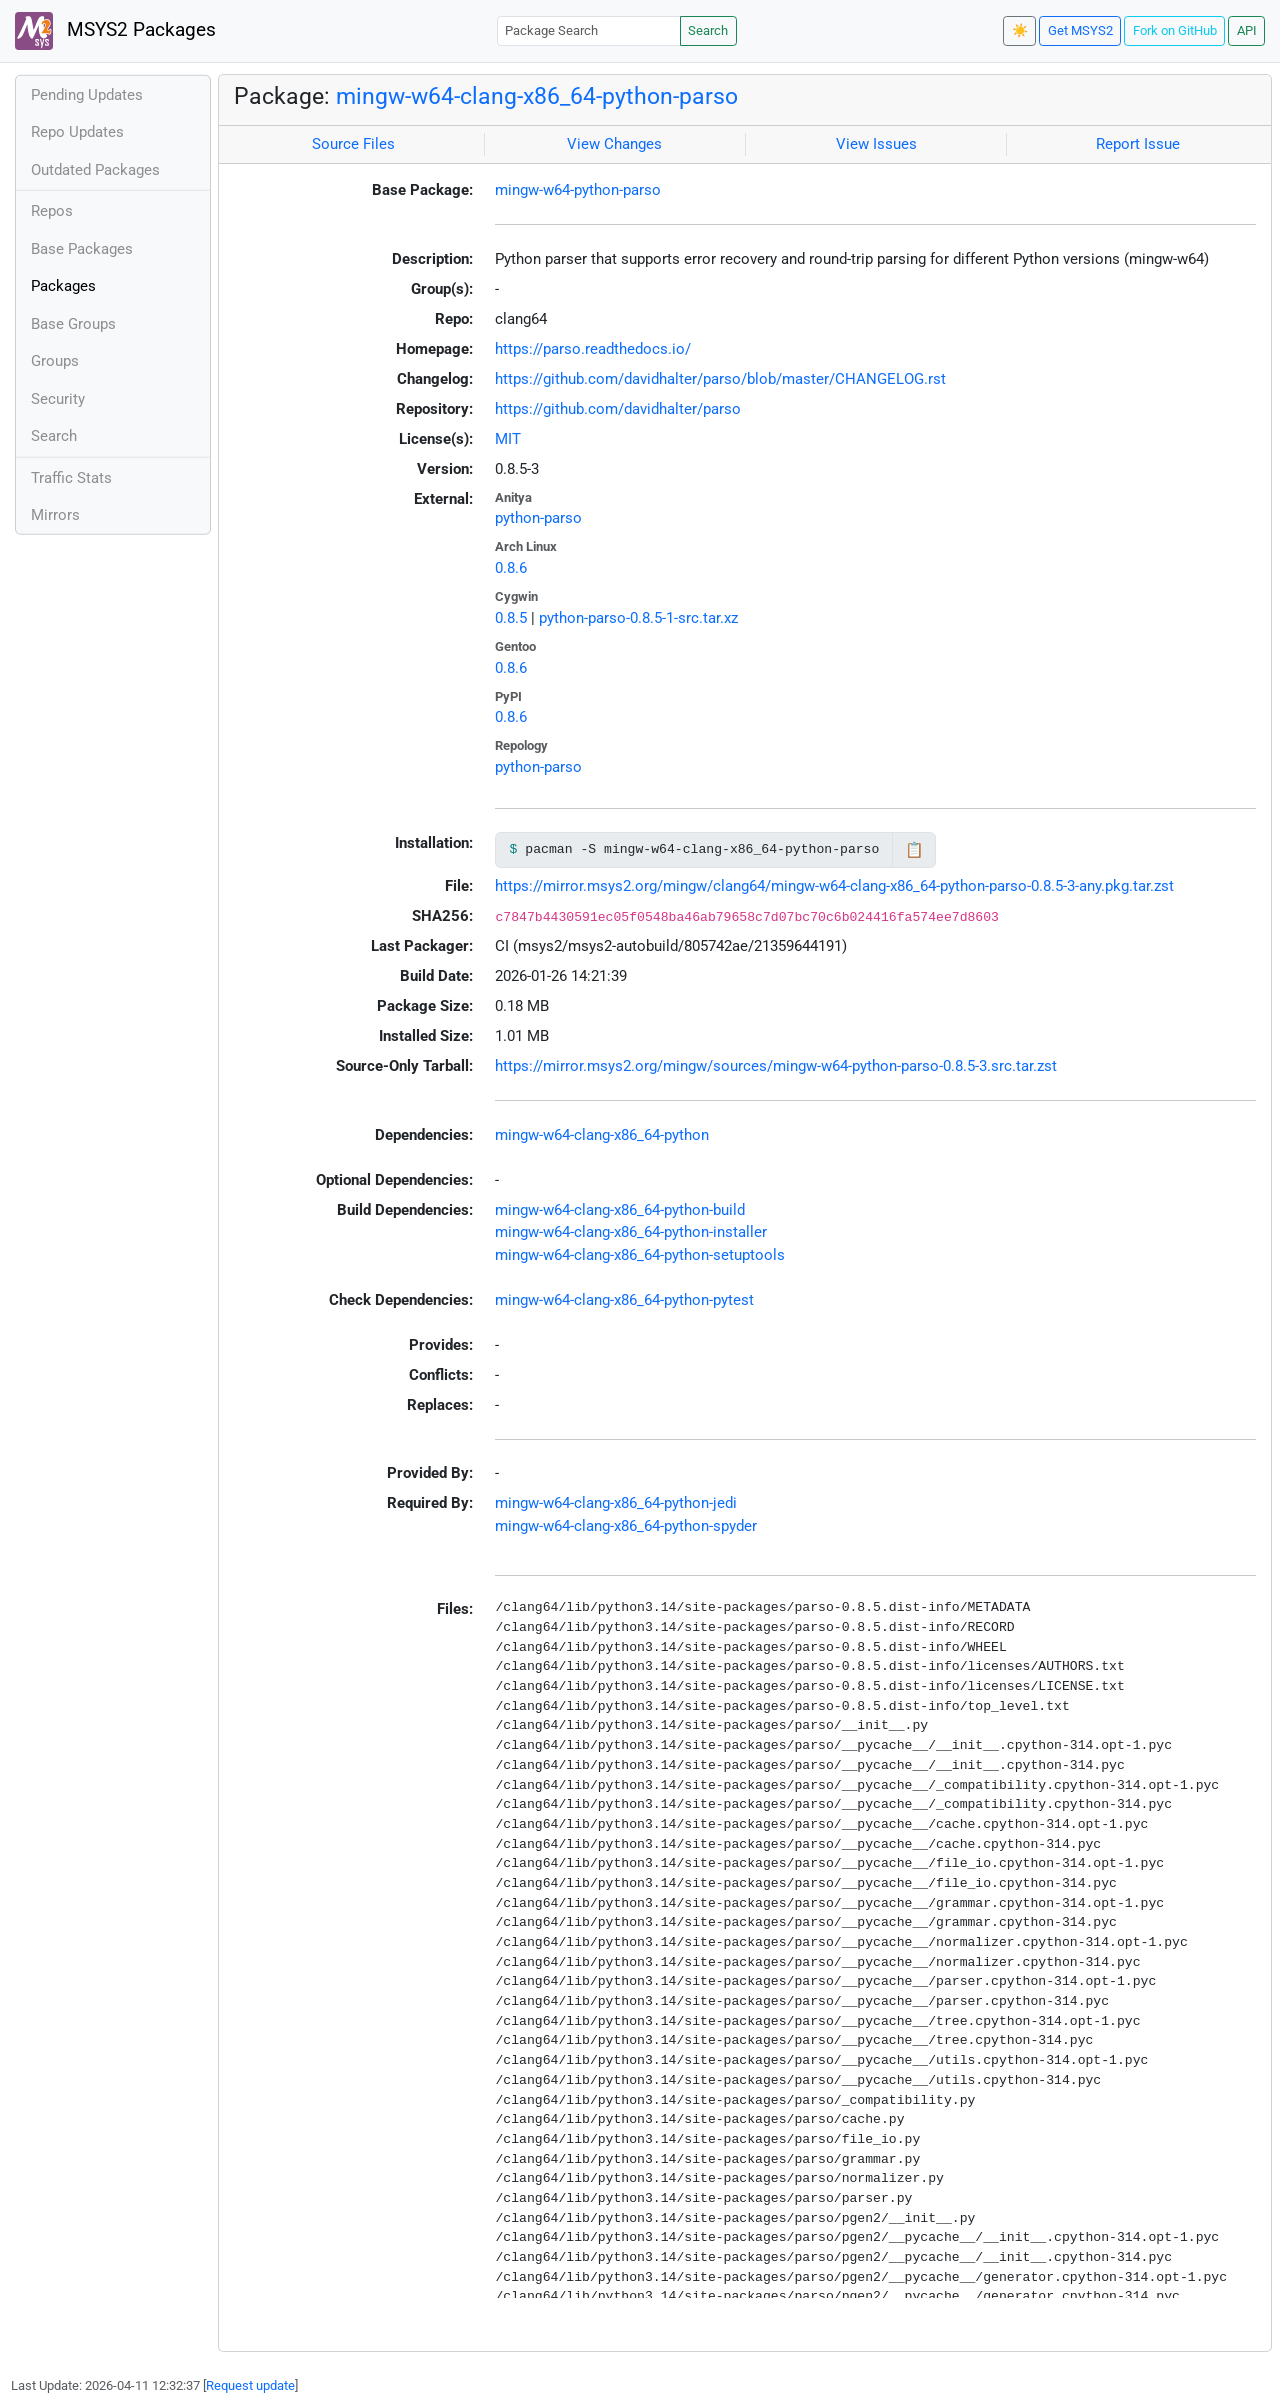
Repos (52, 211)
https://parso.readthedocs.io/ (593, 349)
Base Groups (73, 324)
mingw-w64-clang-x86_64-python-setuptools (640, 1255)
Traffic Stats (71, 478)
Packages (63, 286)
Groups (55, 361)
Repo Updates (77, 132)
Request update (250, 2385)
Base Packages (82, 249)
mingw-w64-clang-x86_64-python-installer (631, 1232)
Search (708, 30)
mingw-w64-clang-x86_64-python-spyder (626, 1526)
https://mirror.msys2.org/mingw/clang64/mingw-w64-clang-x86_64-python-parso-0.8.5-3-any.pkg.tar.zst (834, 886)
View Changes (614, 144)
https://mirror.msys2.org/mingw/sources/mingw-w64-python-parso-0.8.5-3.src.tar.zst (776, 1066)
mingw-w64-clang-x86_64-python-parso (537, 96)
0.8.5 (511, 618)
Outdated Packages (95, 170)
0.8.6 (511, 568)
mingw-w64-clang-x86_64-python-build (620, 1210)
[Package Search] (589, 30)
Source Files (353, 144)
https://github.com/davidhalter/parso (618, 409)
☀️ (1020, 30)
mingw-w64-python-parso (578, 190)
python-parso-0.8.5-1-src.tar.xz (638, 618)
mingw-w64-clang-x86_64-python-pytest (624, 1300)
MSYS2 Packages (115, 31)
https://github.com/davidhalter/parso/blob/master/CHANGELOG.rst (720, 379)
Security (58, 399)
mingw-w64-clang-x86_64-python (602, 1135)
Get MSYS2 (1080, 30)
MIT (508, 439)
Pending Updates (87, 95)
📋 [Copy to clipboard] (914, 850)
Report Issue (1138, 144)
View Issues (876, 144)
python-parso (538, 518)
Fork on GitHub (1175, 30)
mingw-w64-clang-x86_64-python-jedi (616, 1503)
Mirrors (55, 515)
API (1247, 30)
